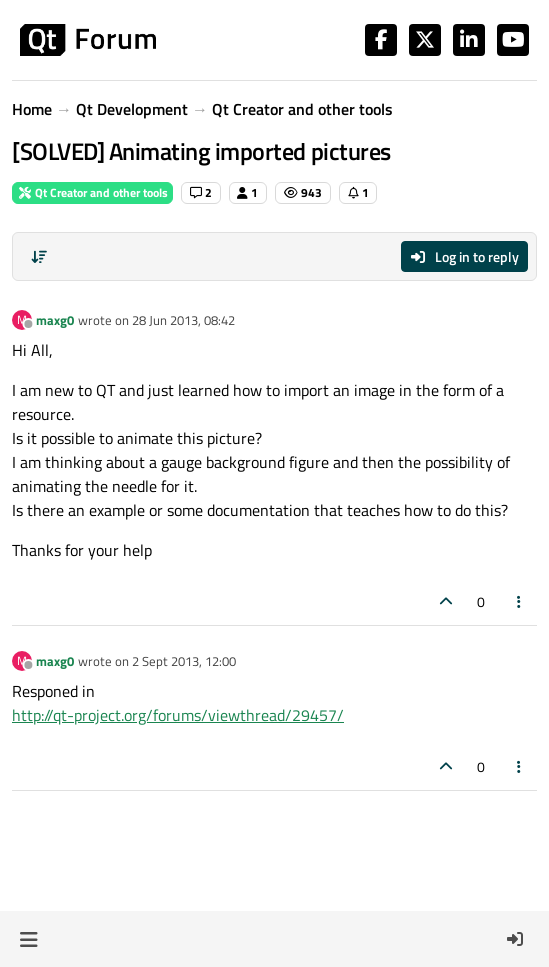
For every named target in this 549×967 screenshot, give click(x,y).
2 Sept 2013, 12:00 (184, 661)
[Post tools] (520, 601)
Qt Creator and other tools (92, 192)
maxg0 (55, 320)
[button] (28, 939)
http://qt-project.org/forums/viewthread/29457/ (178, 715)
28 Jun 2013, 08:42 (183, 320)
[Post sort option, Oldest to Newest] (39, 257)
